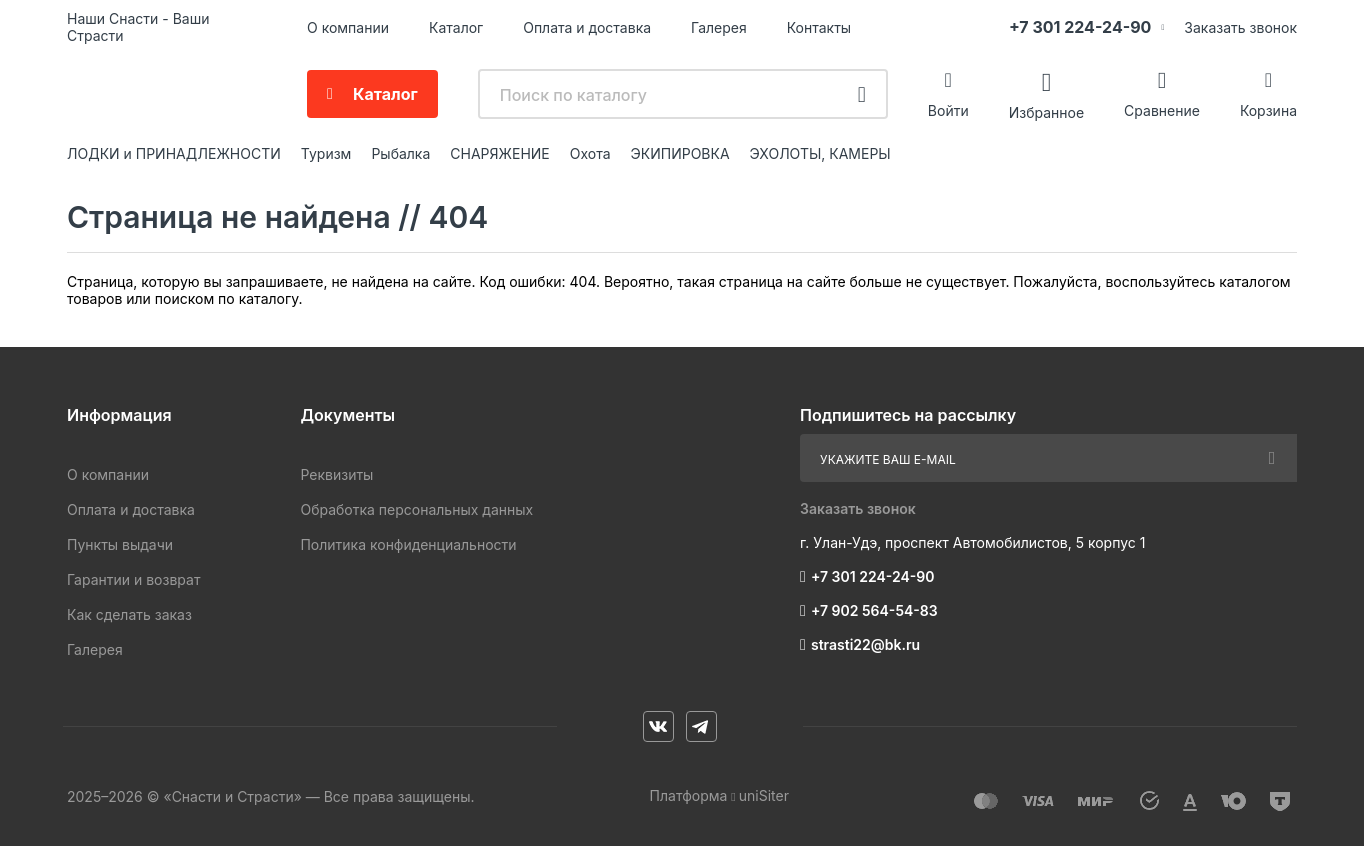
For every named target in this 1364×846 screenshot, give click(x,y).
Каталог (456, 27)
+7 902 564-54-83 (874, 610)
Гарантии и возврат (133, 579)
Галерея (719, 27)
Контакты (819, 27)
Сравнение (1162, 110)
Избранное (1046, 111)
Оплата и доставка (587, 27)
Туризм (326, 153)
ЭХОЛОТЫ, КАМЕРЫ (820, 153)
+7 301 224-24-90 (1080, 27)
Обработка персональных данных (416, 509)
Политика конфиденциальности (408, 544)
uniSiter (764, 795)
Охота (590, 153)
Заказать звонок (1240, 27)
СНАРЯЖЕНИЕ (499, 153)
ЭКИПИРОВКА (680, 153)
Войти (948, 110)
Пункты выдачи (120, 544)
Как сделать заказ (129, 614)
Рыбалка (400, 153)
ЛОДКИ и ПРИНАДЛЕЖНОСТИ (174, 153)
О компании (348, 27)
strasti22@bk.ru (865, 644)
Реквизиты (336, 474)
